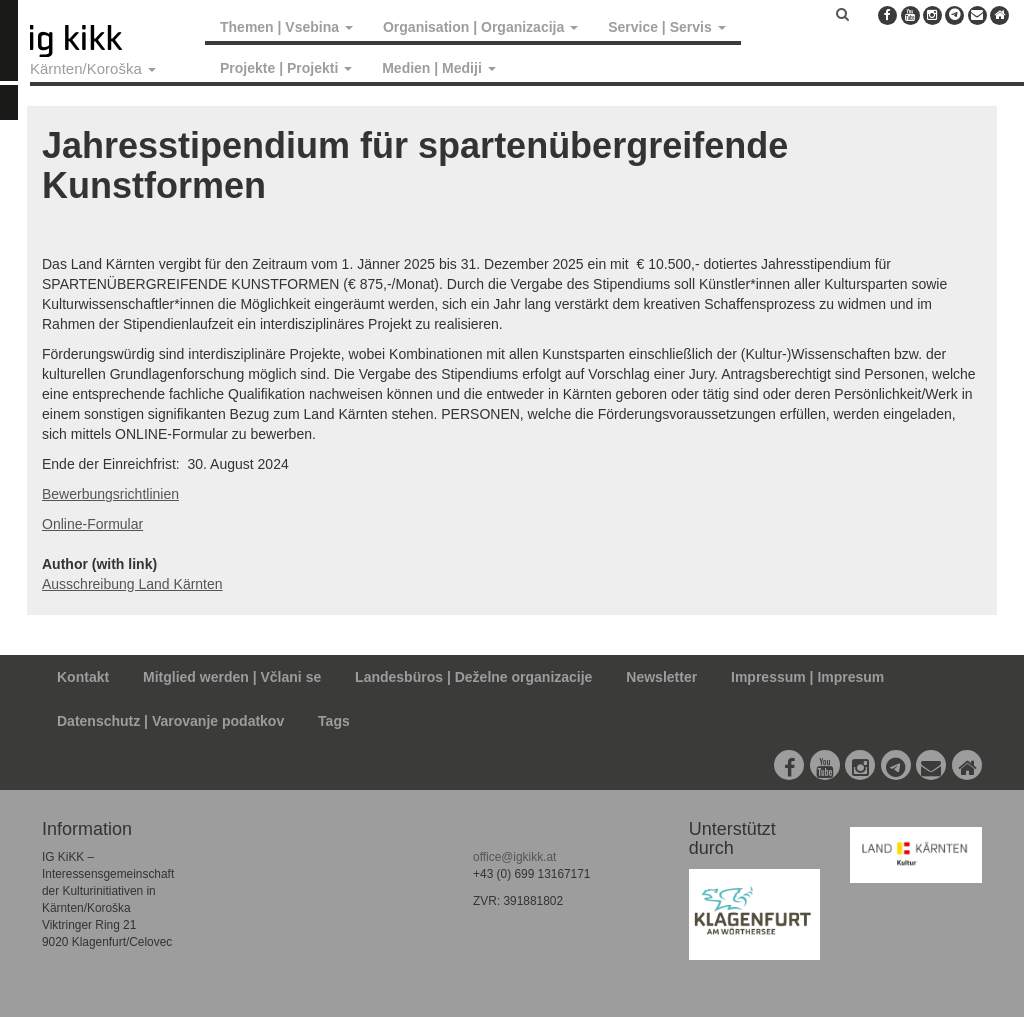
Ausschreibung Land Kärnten (132, 584)
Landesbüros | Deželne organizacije (473, 677)
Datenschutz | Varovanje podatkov (170, 721)
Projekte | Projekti (286, 68)
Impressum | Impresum (807, 677)
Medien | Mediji (438, 68)
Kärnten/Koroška (93, 68)
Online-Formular (92, 524)
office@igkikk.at (514, 857)
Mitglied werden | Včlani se (232, 677)
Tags (334, 721)
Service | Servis (666, 27)
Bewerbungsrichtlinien (110, 494)
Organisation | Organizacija (480, 27)
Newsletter (661, 677)
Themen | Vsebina (286, 27)
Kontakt (83, 677)
